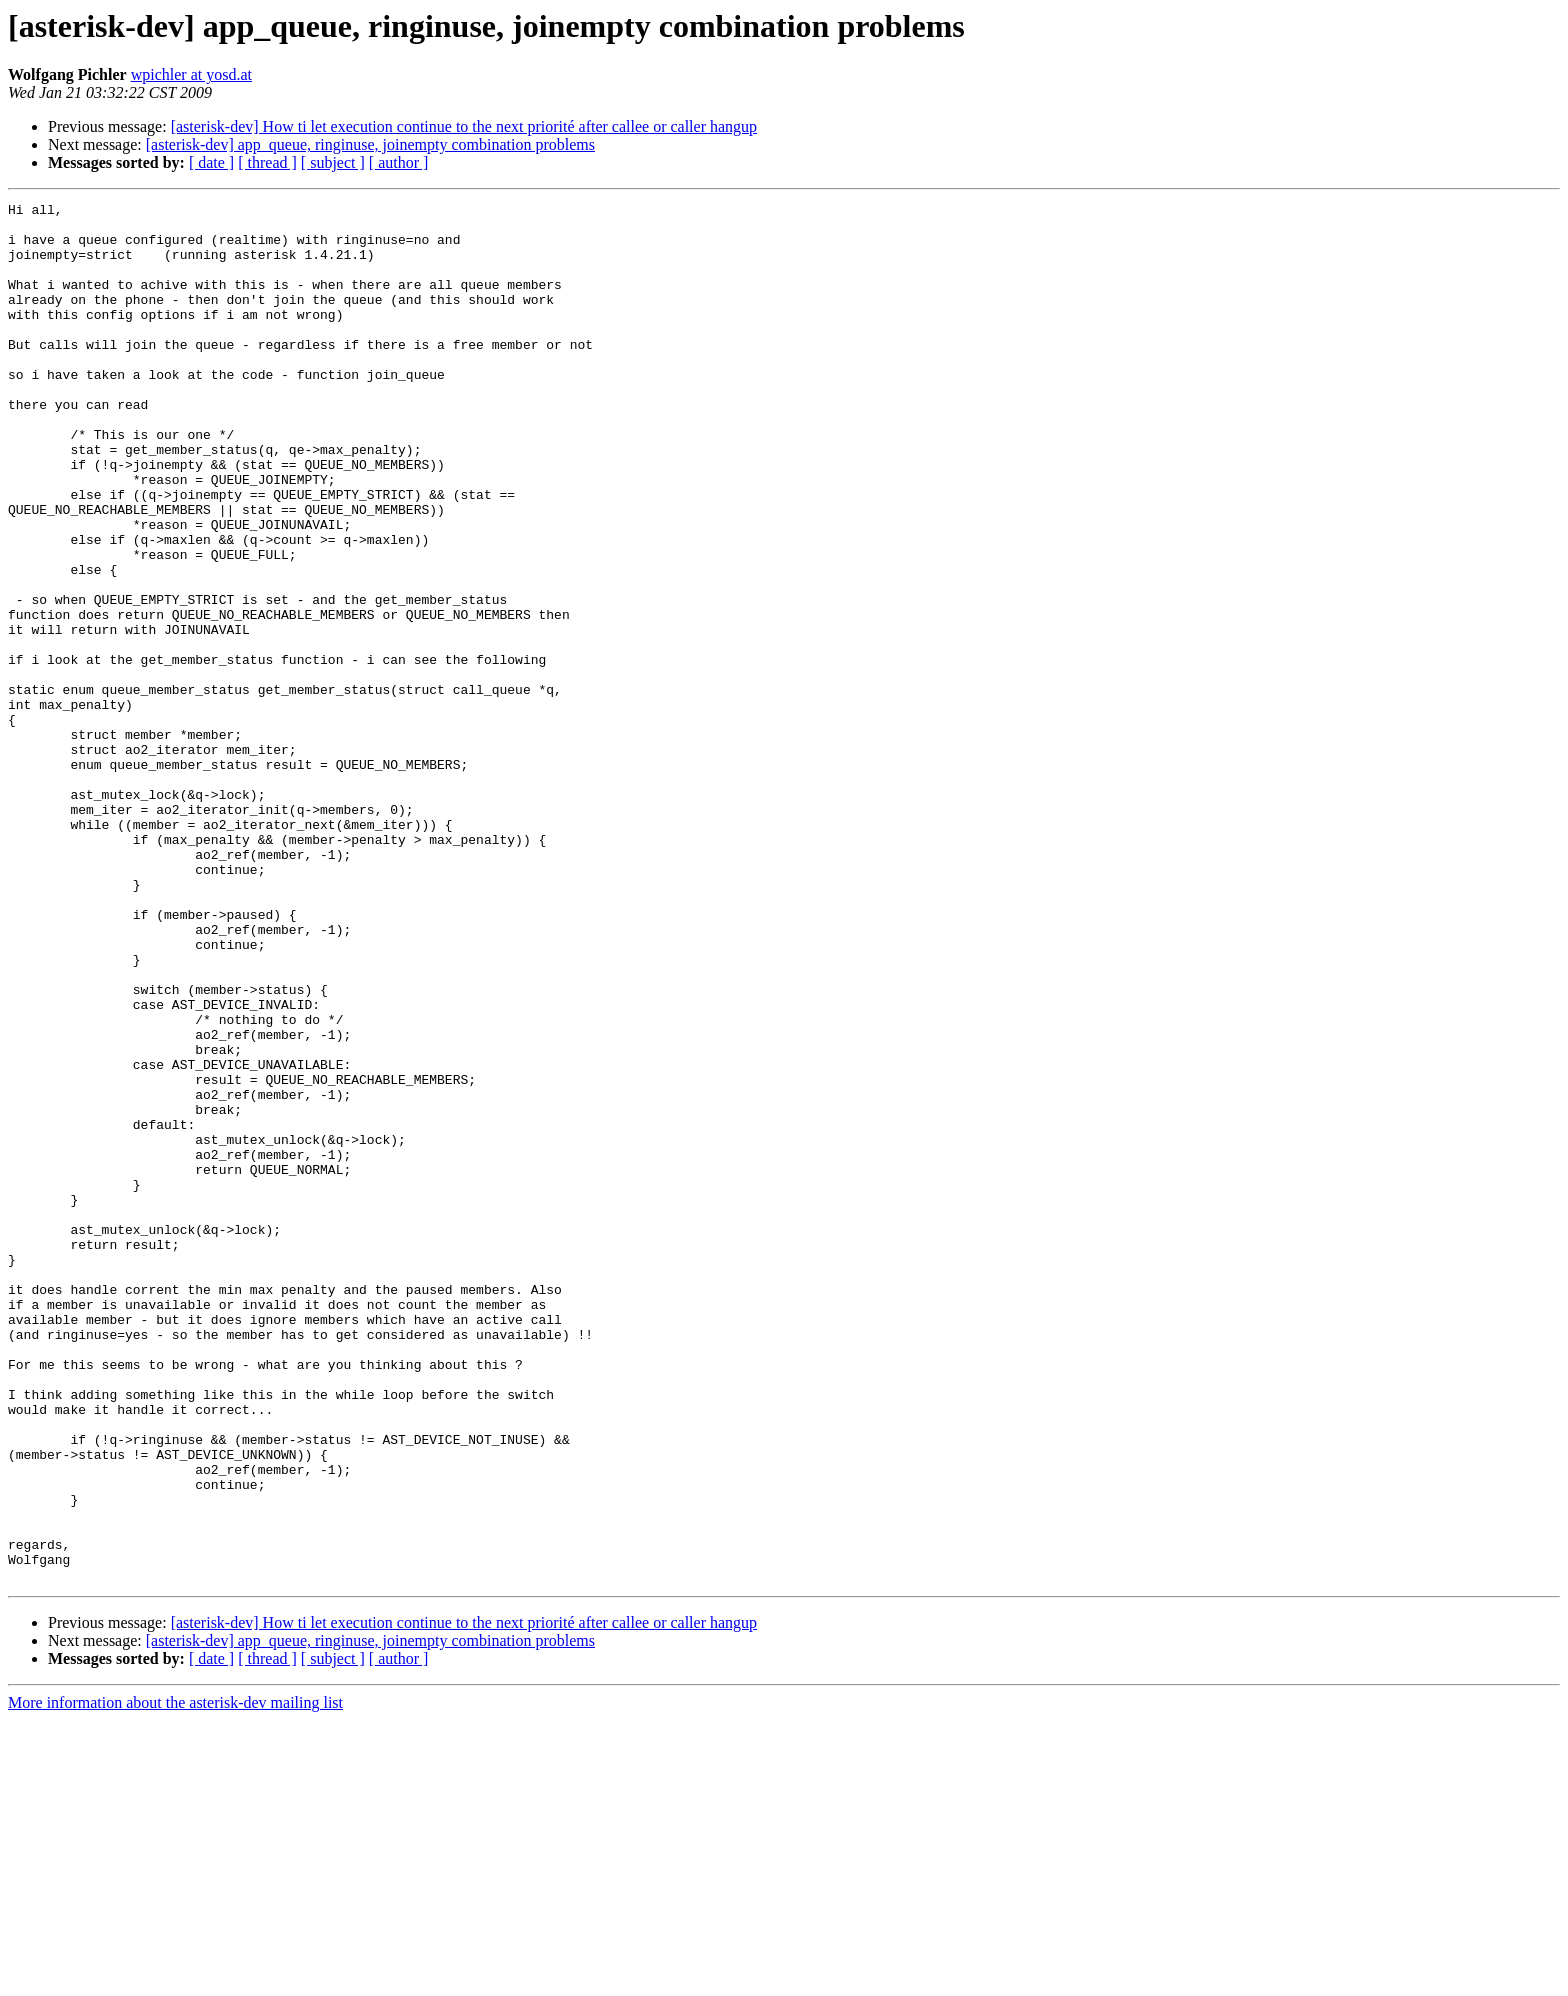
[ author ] (399, 162)
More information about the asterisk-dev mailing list (175, 1978)
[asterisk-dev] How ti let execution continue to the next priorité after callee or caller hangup (464, 126)
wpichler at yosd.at (191, 74)
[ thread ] (267, 162)
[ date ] (211, 162)
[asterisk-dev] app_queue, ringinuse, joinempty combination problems (370, 144)
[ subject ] (333, 162)
